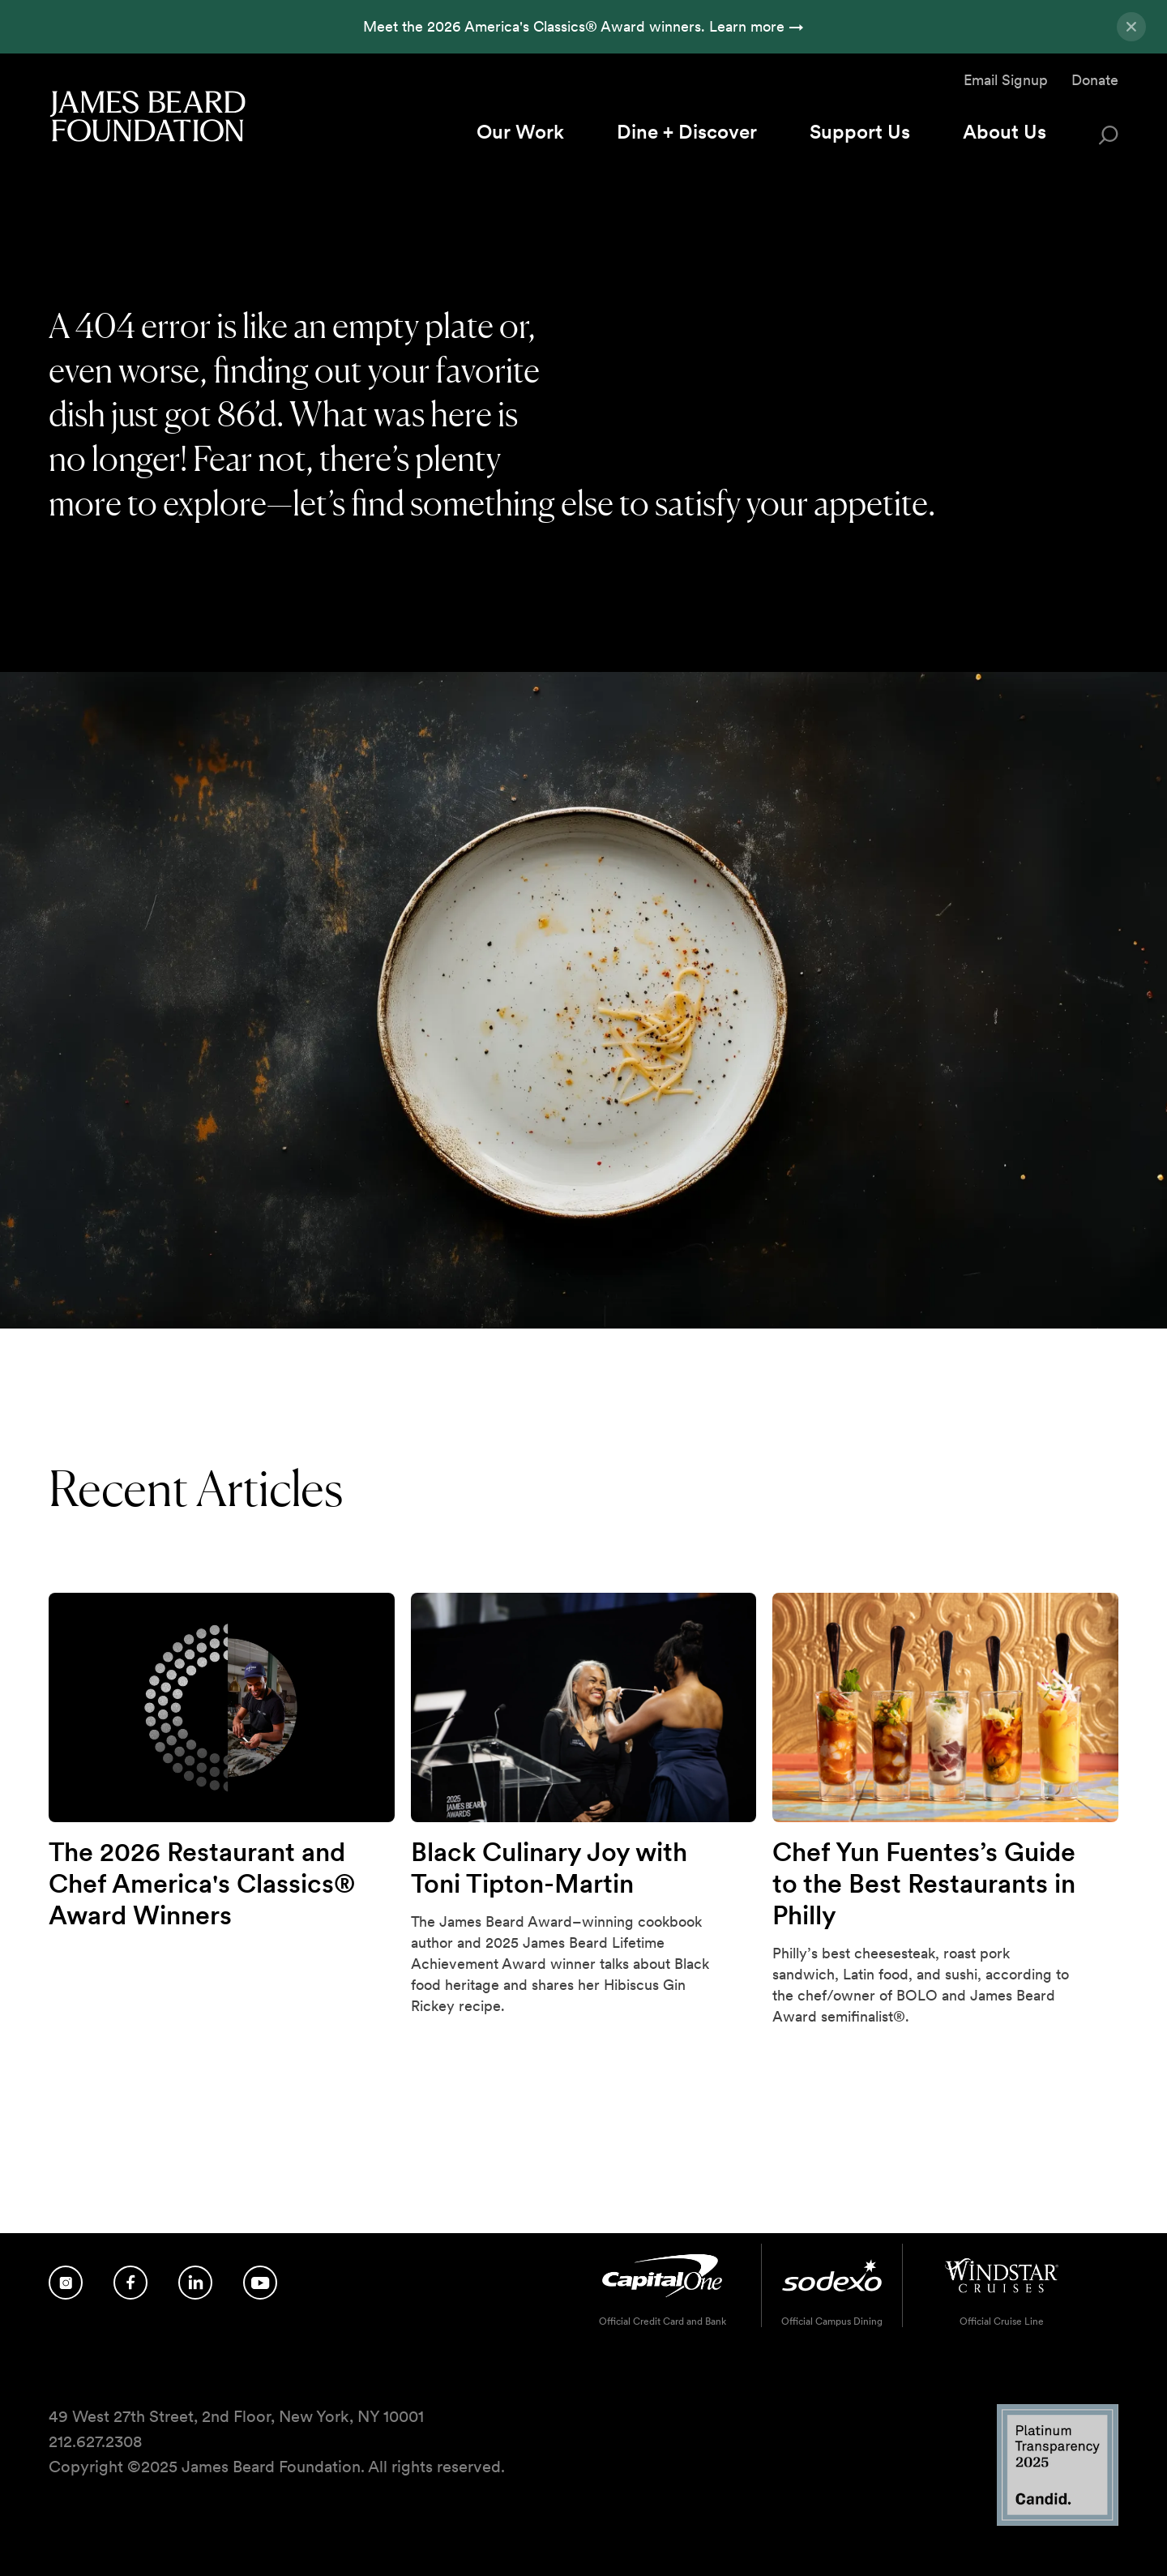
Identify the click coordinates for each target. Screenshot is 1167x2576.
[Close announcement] (1131, 26)
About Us (1004, 131)
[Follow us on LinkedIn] (195, 2282)
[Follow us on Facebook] (130, 2282)
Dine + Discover (687, 131)
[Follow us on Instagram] (65, 2282)
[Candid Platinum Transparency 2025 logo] (1057, 2521)
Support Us (860, 131)
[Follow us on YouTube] (260, 2282)
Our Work (520, 131)
